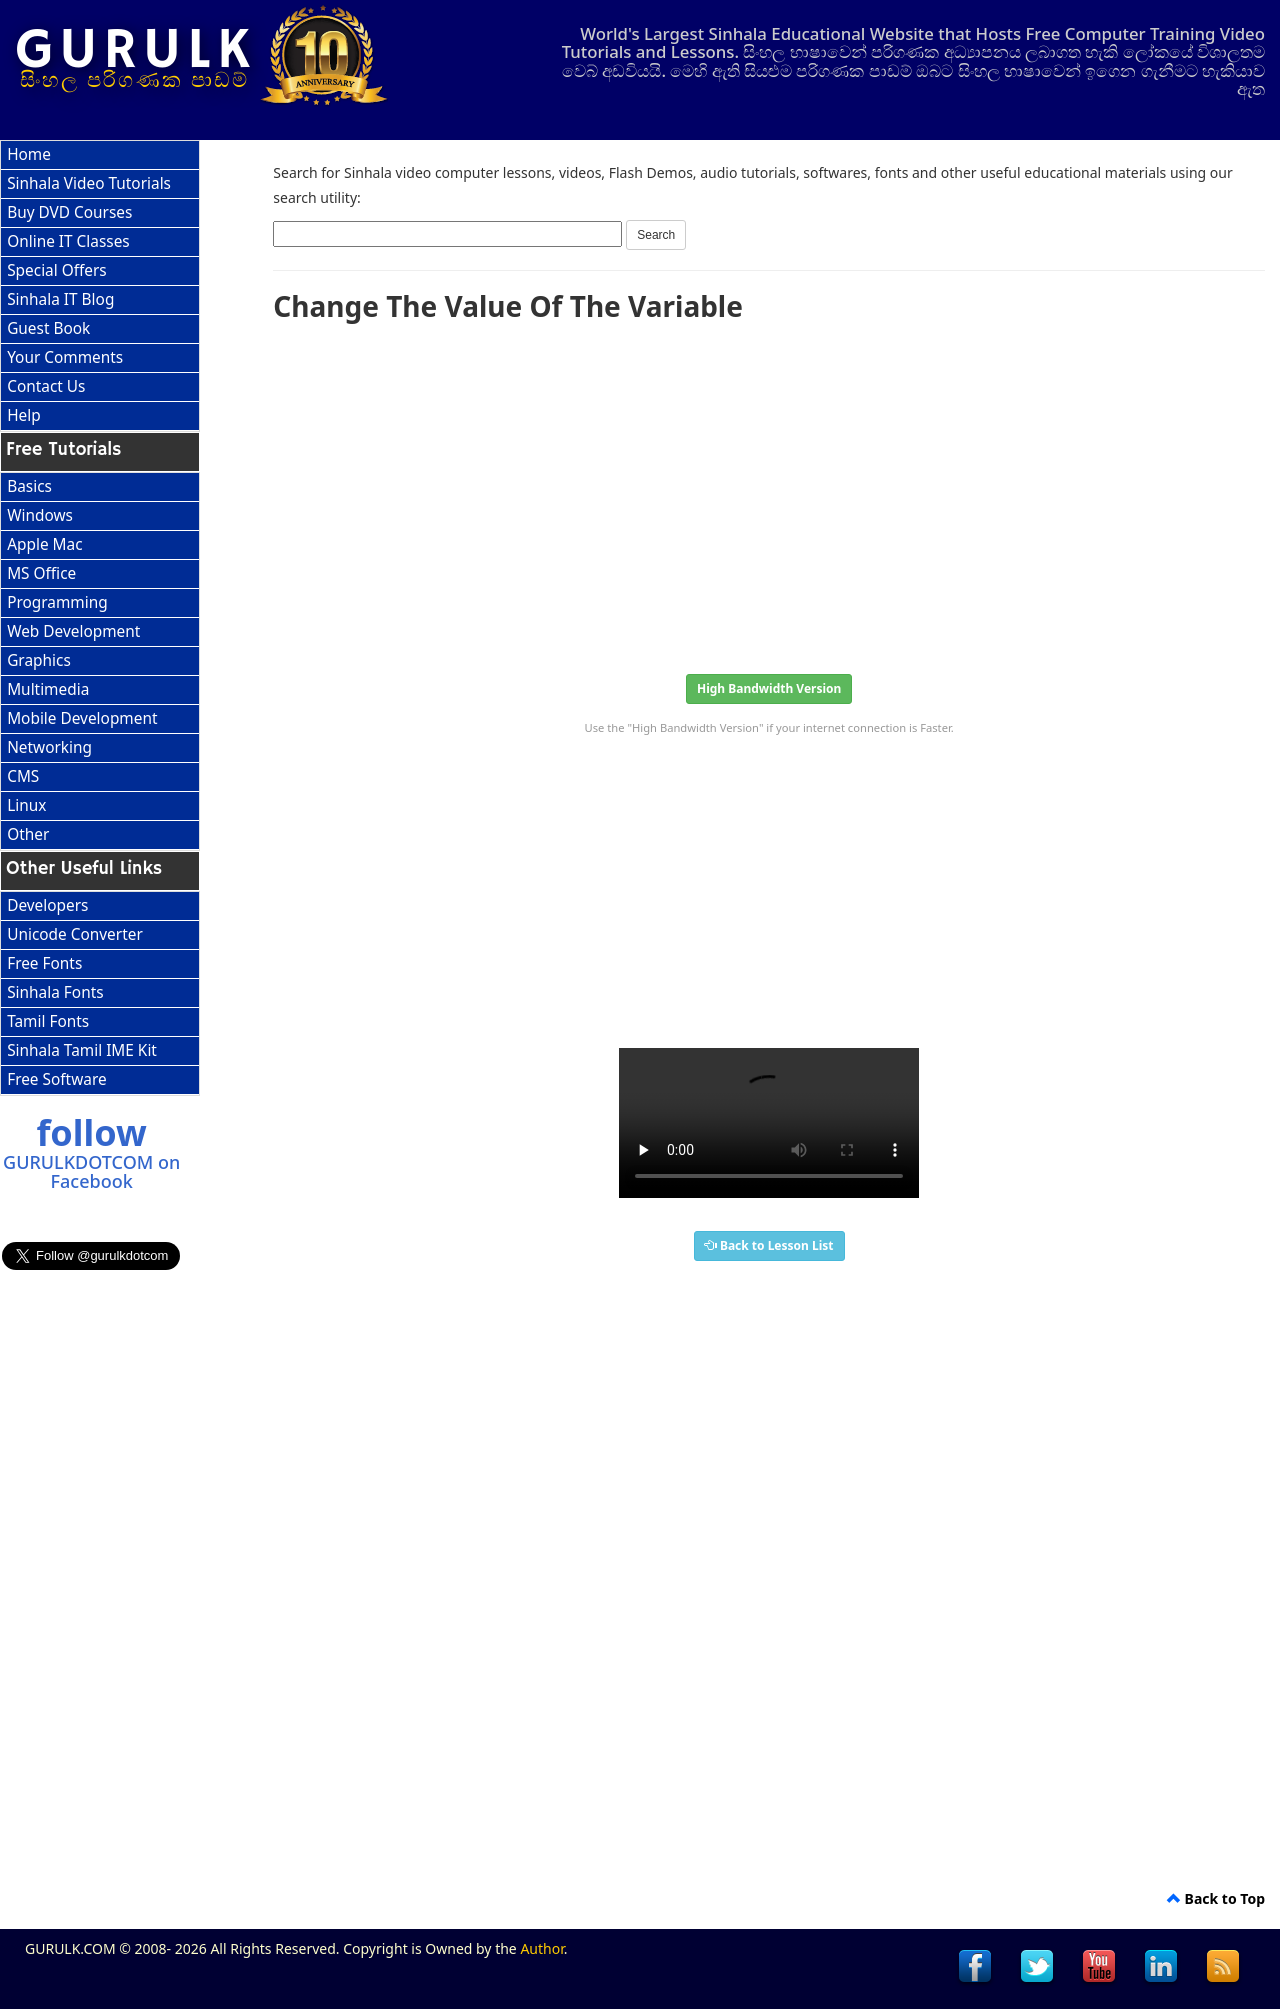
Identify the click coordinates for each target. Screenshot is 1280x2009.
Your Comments (65, 357)
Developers (47, 905)
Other (28, 834)
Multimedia (48, 689)
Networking (49, 747)
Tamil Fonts (48, 1021)
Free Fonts (44, 963)
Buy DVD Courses (69, 212)
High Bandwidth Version (769, 688)
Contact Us (46, 386)
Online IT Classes (68, 241)
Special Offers (57, 270)
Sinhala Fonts (55, 992)
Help (24, 415)
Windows (40, 515)
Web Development (73, 631)
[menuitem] (100, 155)
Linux (26, 805)
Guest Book (48, 328)
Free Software (56, 1079)
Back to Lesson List (769, 1245)
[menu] (100, 286)
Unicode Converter (75, 934)
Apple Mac (44, 544)
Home (29, 154)
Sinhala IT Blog (60, 299)
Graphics (39, 660)
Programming (57, 602)
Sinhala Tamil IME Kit (82, 1050)
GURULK (135, 51)
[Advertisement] (769, 492)
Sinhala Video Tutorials (89, 183)
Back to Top (1216, 1898)
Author (541, 1948)
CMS (23, 776)
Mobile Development (82, 718)
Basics (29, 486)
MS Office (41, 573)
